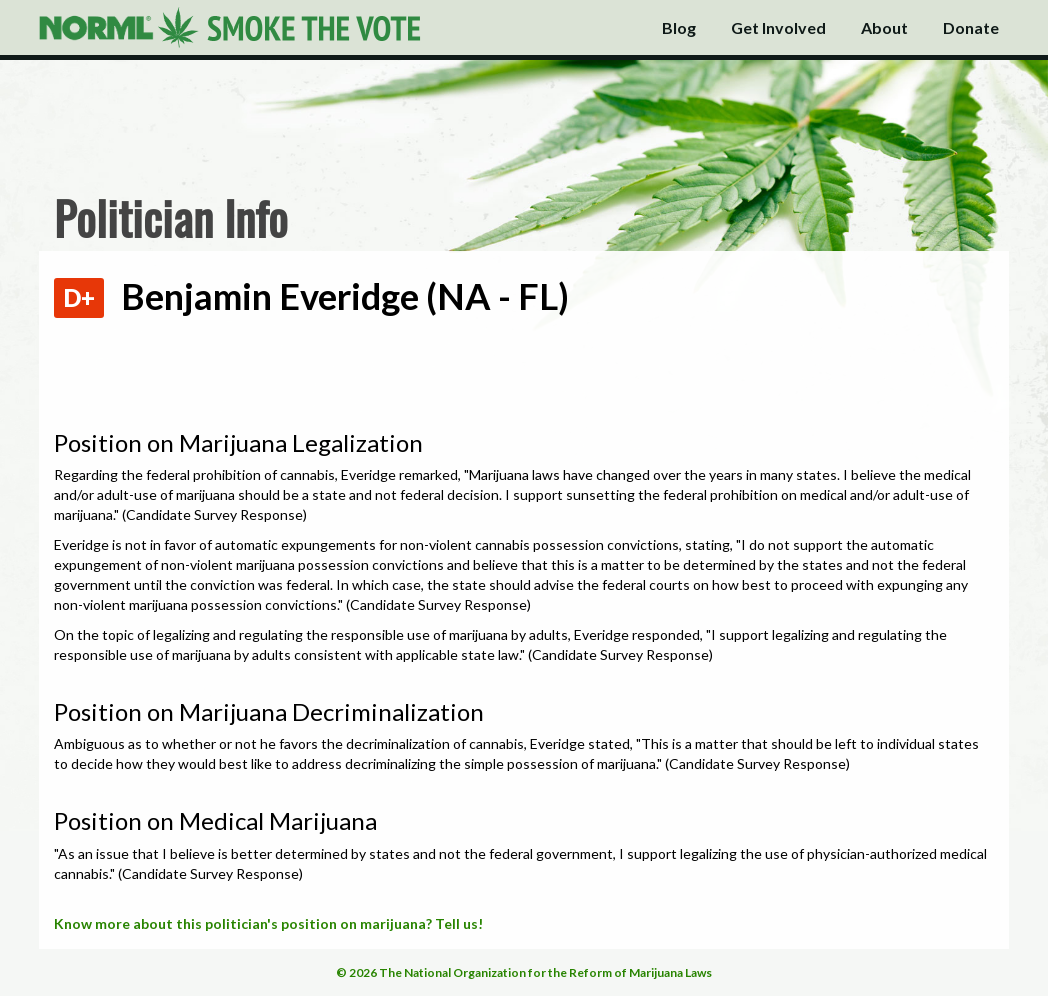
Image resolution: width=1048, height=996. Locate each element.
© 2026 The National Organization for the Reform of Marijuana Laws (524, 972)
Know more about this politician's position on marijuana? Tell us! (268, 923)
